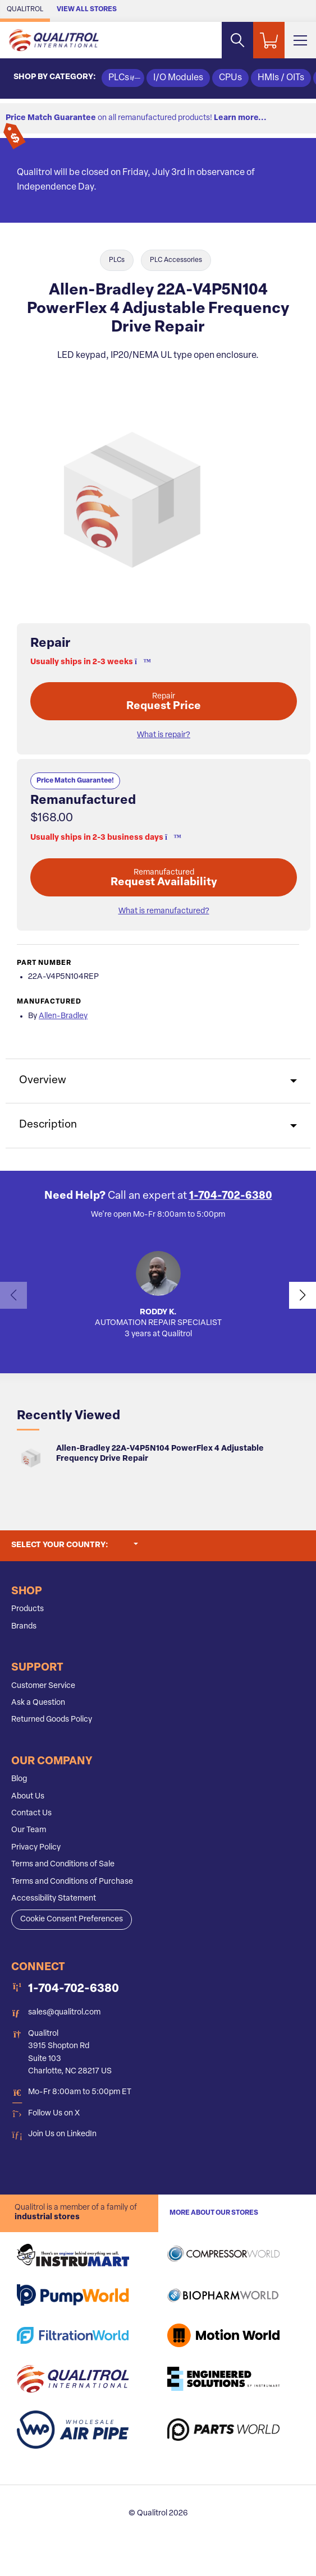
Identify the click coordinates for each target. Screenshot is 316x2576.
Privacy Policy (36, 1847)
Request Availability (164, 878)
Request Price (163, 702)
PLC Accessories (176, 260)
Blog (19, 1779)
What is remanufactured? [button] (163, 911)
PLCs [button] (123, 77)
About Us (27, 1796)
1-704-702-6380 (230, 1196)
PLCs (117, 260)
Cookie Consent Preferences (71, 1919)
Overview (42, 1080)
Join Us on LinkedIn (62, 2134)
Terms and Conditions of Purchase (72, 1882)
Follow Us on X (54, 2113)
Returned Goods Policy (51, 1719)
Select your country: (74, 1544)
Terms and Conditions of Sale (63, 1864)
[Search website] (237, 40)
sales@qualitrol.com (64, 2012)
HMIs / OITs (281, 77)
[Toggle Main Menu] (300, 40)
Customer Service (43, 1686)
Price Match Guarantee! (75, 781)
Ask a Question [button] (38, 1703)
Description (48, 1125)
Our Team (28, 1830)
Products (27, 1609)
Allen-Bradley (63, 1016)
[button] (140, 662)
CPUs (230, 77)
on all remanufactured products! (136, 118)
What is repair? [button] (163, 735)
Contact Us (31, 1813)
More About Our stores (214, 2213)
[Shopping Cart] (269, 40)
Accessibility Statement (53, 1898)
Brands (23, 1626)
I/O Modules (178, 77)
